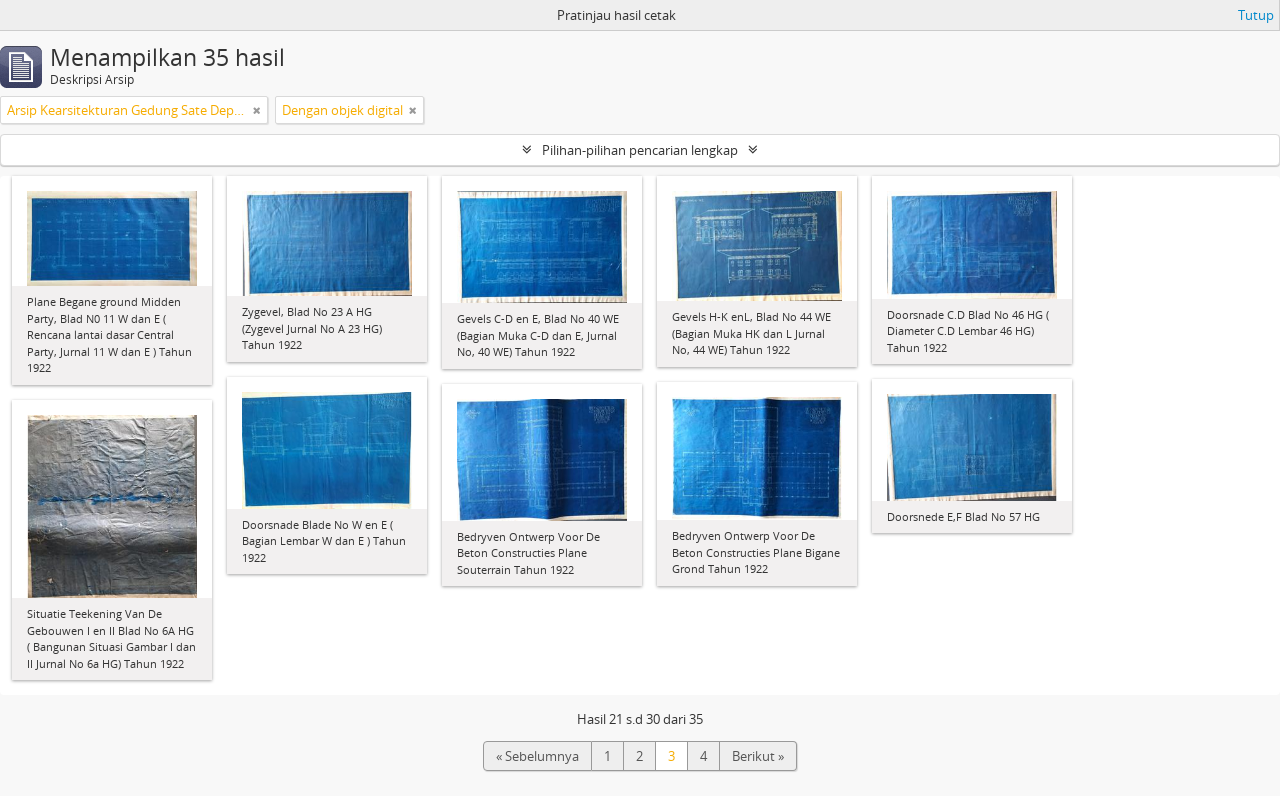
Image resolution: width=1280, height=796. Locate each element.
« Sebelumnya (537, 756)
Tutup (1256, 15)
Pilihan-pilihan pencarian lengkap (640, 150)
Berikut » (758, 756)
